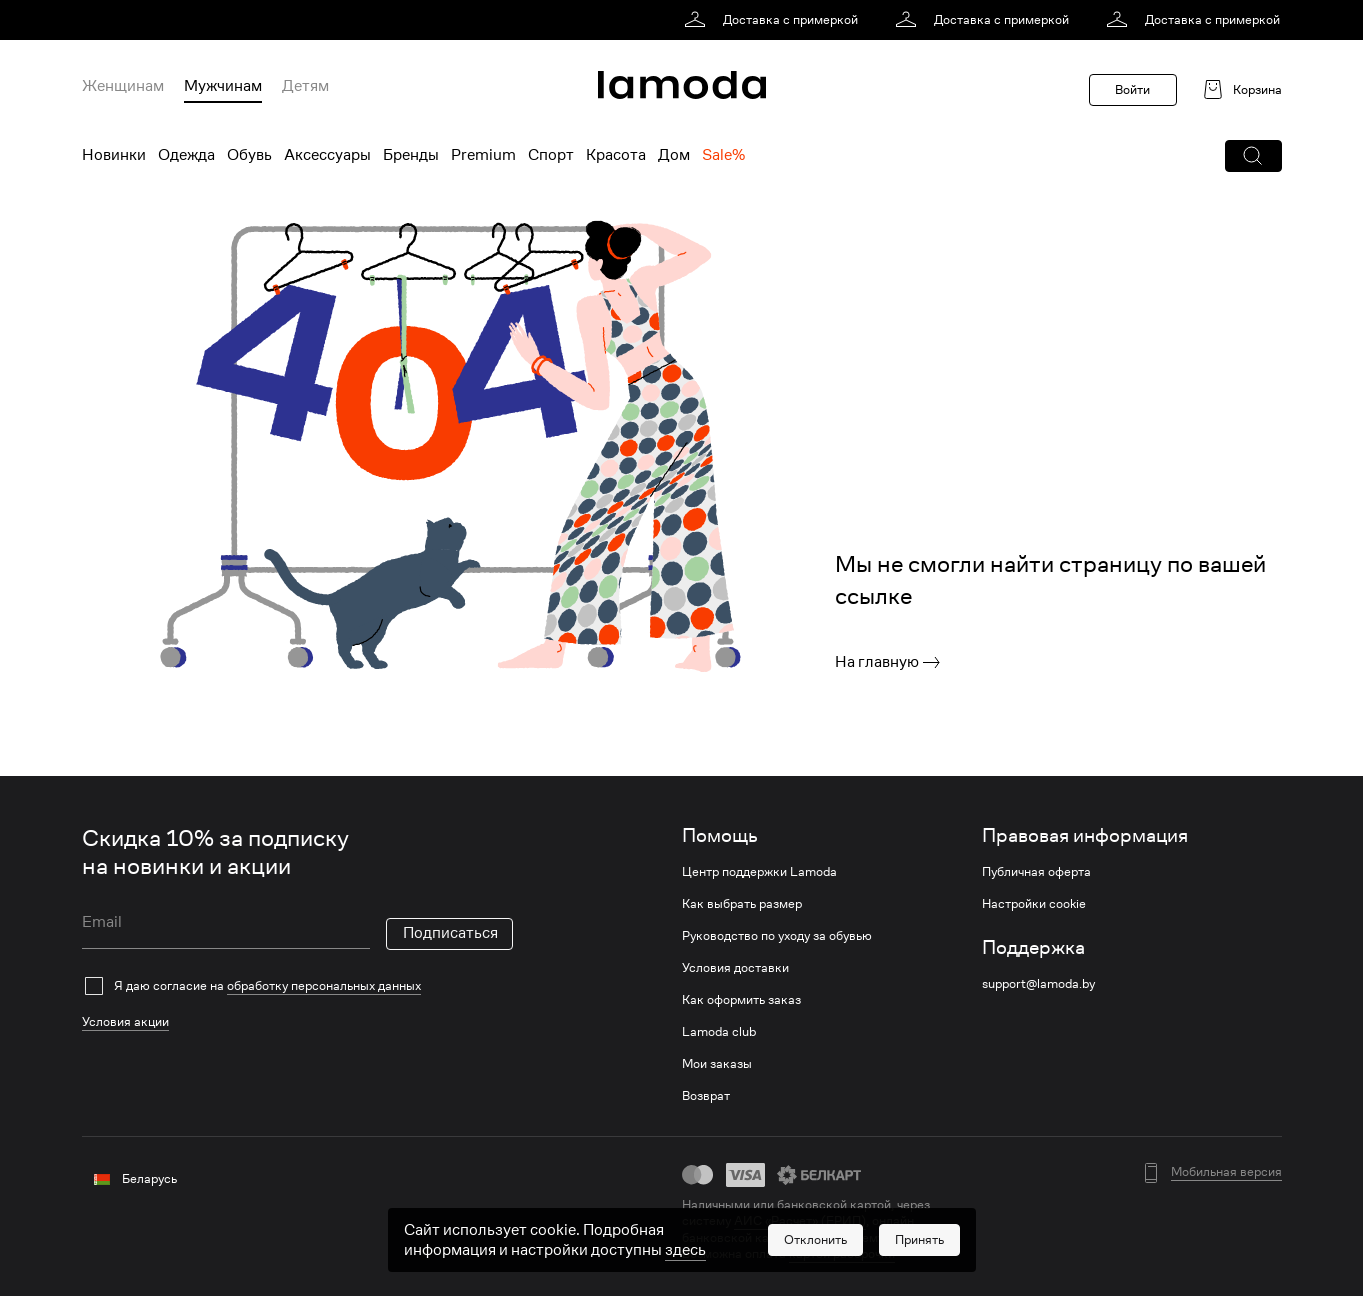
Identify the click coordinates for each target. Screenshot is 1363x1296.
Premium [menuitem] (483, 155)
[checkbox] (297, 986)
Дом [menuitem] (674, 155)
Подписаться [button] (450, 933)
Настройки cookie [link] (1034, 904)
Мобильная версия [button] (1226, 1172)
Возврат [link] (706, 1096)
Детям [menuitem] (305, 86)
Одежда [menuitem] (186, 155)
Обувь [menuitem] (249, 155)
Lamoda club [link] (719, 1032)
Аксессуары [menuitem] (327, 155)
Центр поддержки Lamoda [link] (759, 872)
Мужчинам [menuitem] (223, 86)
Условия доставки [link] (735, 968)
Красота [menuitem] (616, 155)
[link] (774, 20)
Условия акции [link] (125, 1021)
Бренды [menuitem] (411, 155)
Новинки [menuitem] (114, 155)
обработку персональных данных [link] (324, 985)
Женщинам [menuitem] (123, 86)
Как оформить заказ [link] (741, 1000)
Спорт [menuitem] (551, 155)
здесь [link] (685, 1250)
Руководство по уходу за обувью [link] (777, 936)
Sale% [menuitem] (723, 155)
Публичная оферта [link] (1036, 872)
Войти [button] (1132, 89)
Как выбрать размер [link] (742, 904)
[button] (1253, 156)
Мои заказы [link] (717, 1064)
